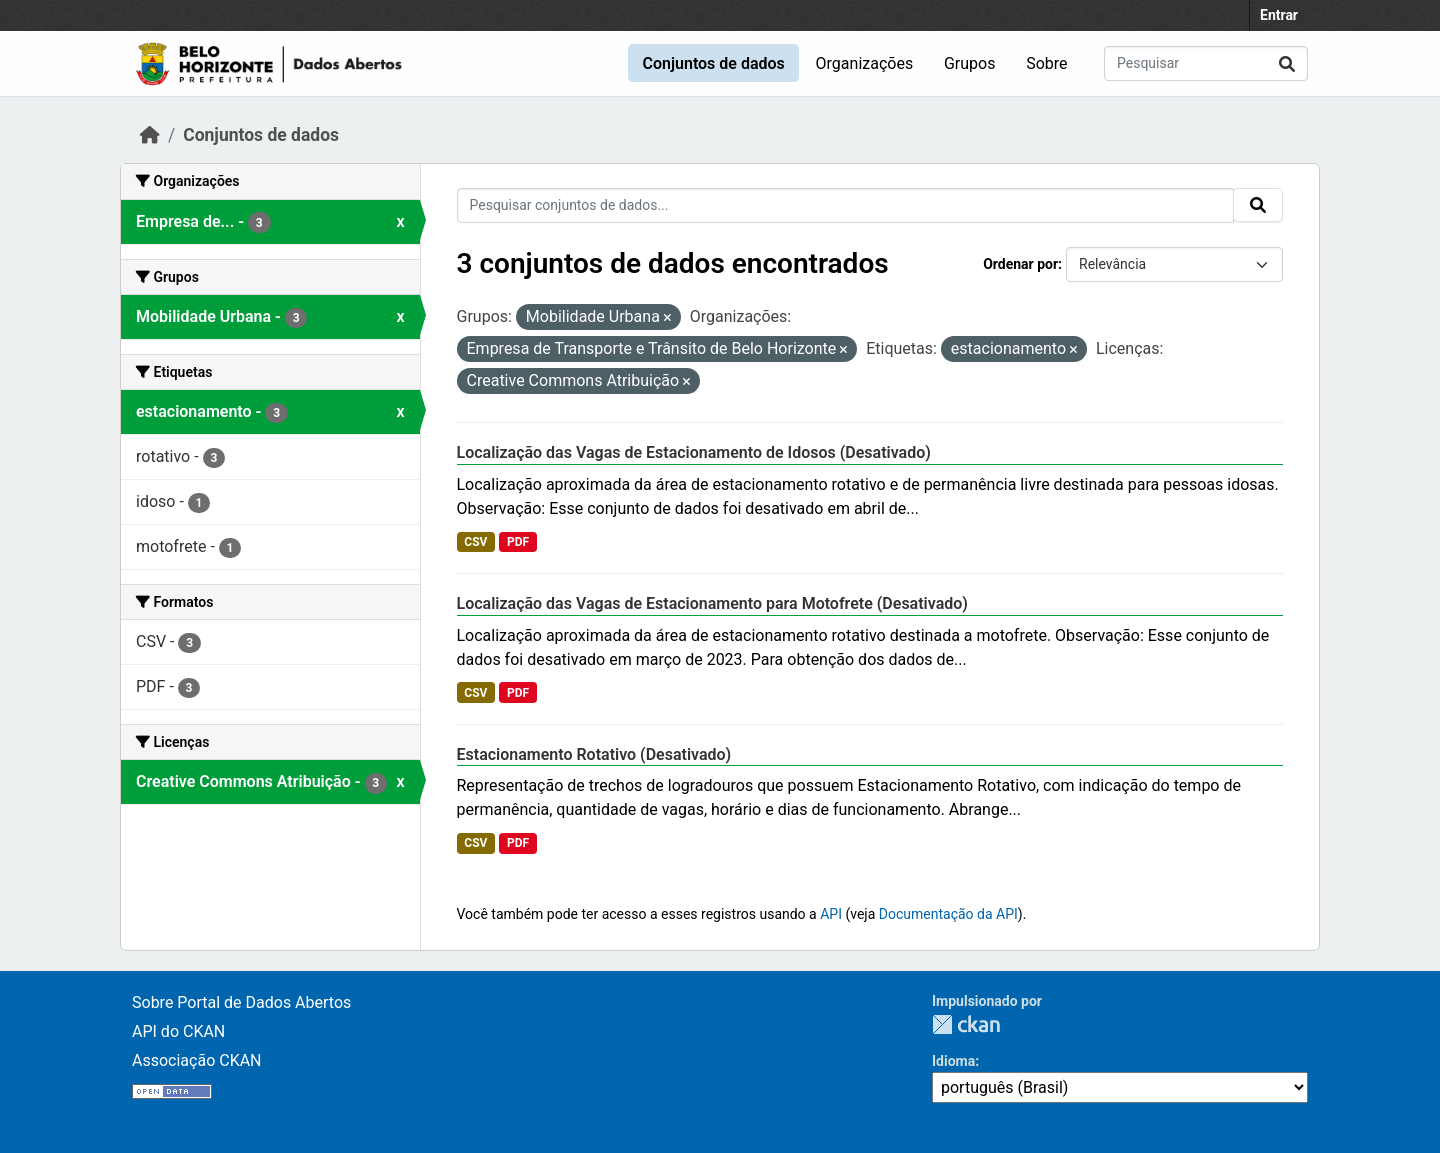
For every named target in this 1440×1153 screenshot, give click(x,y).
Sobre (1046, 63)
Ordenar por (1020, 264)
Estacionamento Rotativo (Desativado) (594, 754)
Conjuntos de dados (713, 63)
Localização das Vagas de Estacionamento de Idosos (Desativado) (694, 452)
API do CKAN (178, 1031)
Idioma (953, 1061)
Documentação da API (948, 914)
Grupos (970, 63)
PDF (518, 542)
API (831, 914)
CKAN (966, 1024)
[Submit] (1287, 63)
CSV (475, 542)
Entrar (1279, 15)
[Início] (150, 135)
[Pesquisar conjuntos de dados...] (1206, 63)
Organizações (865, 63)
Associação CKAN (197, 1060)
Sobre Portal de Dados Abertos (241, 1002)
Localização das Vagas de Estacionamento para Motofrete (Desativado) (712, 603)
